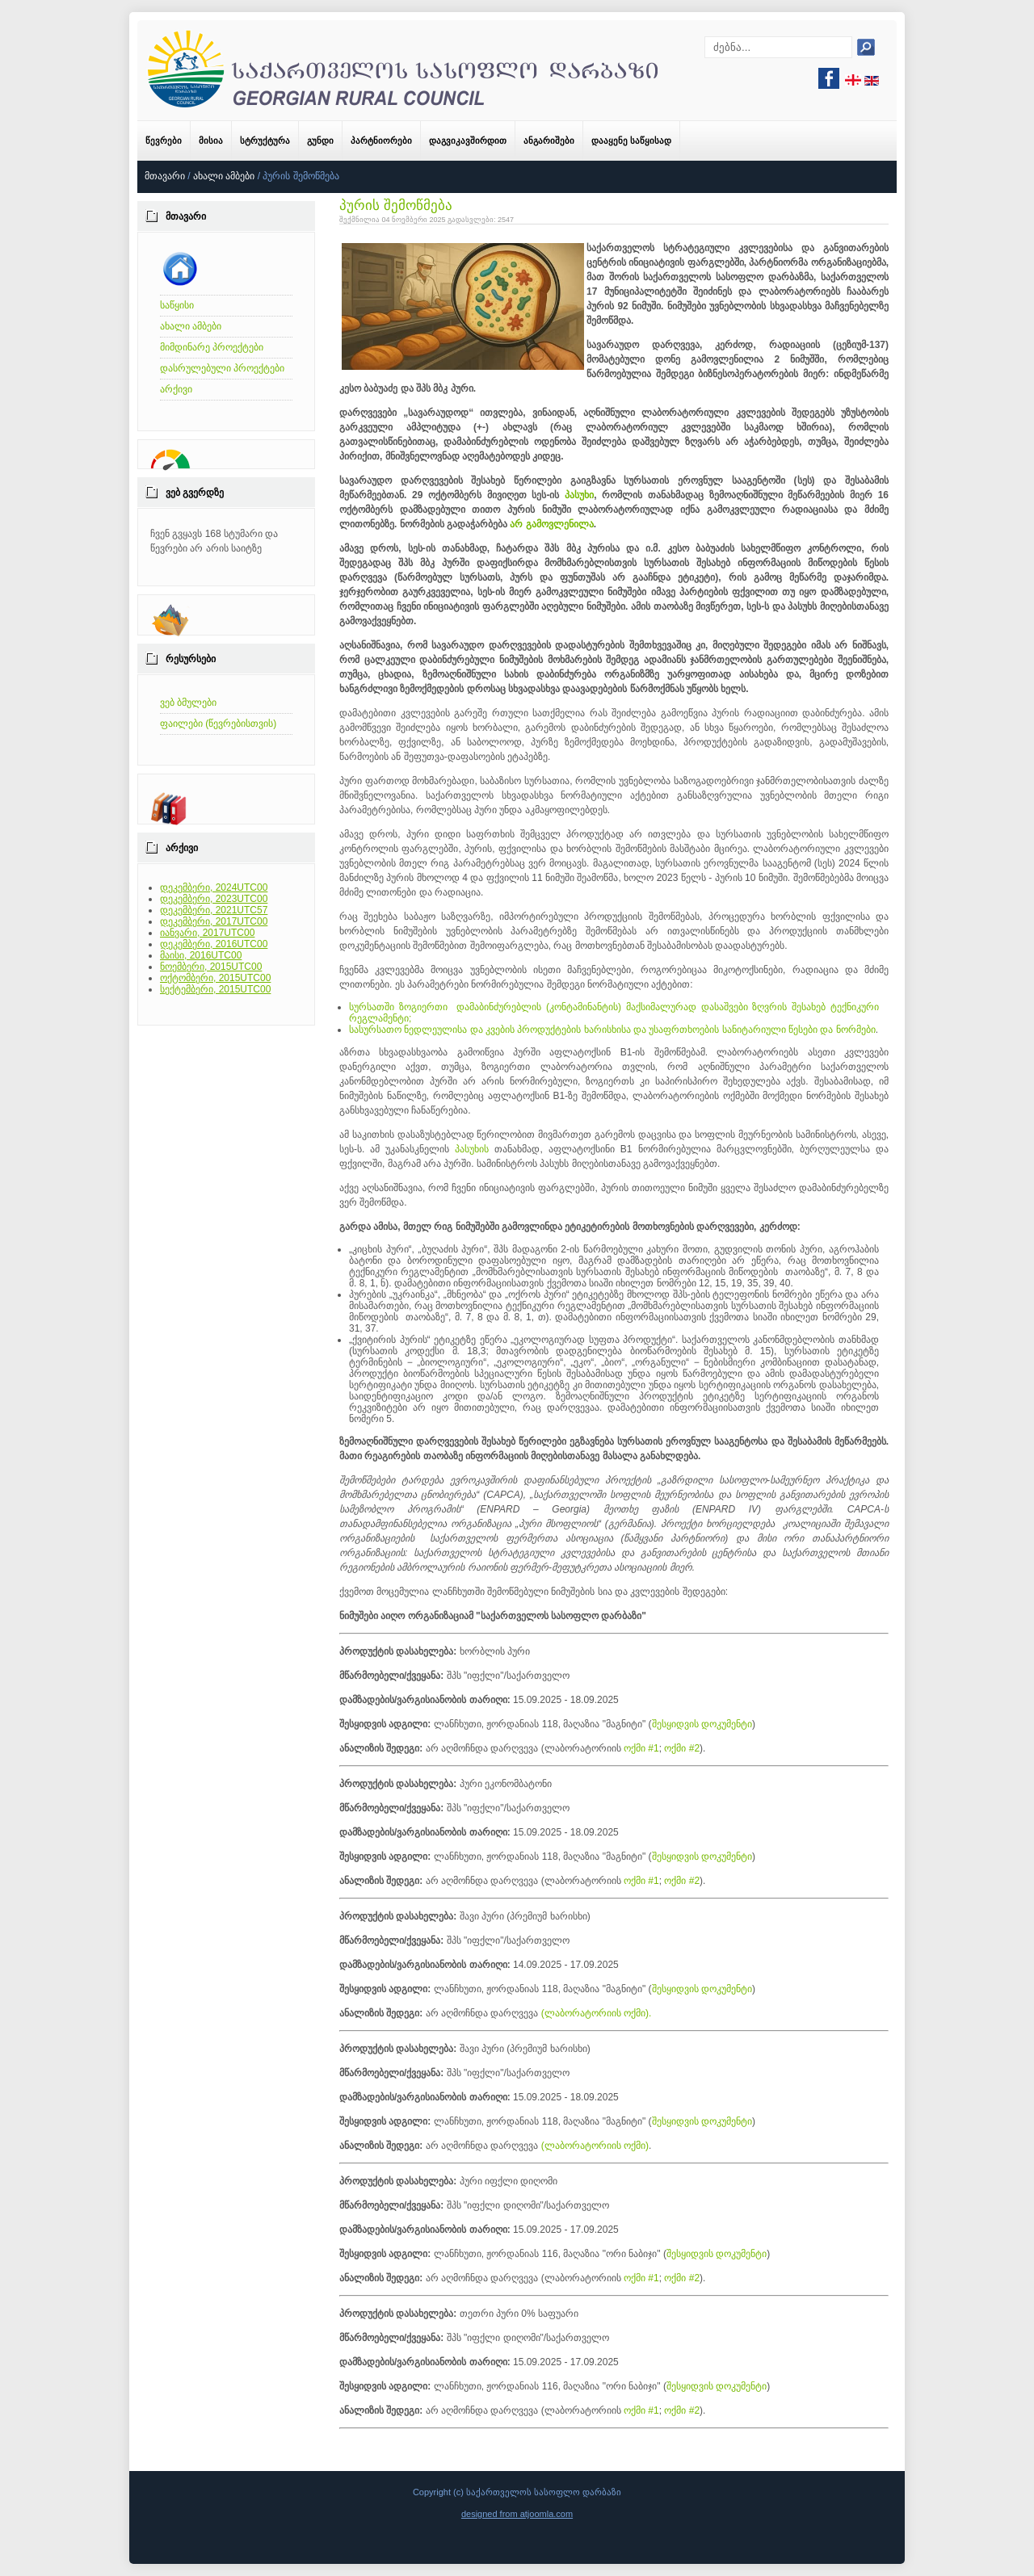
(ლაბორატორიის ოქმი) (595, 2145)
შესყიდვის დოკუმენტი (702, 1724)
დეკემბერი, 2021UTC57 (213, 910)
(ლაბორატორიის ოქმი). (596, 2013)
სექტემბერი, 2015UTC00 (215, 989)
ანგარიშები (548, 140)
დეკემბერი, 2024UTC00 (213, 887)
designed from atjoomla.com (517, 2514)
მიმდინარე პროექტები (211, 347)
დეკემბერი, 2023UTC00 (213, 898)
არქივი (176, 389)
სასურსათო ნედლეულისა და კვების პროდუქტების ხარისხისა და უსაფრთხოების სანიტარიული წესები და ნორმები (612, 1029)
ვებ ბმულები (188, 702)
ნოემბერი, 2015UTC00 (211, 966)
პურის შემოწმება (395, 205)
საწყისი (177, 305)
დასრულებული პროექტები (222, 368)
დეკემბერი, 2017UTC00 (213, 921)
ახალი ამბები (223, 176)
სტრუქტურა (265, 140)
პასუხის (472, 1149)
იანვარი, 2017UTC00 (207, 932)
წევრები (163, 140)
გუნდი (320, 140)
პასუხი (579, 495)
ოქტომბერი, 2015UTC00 (215, 978)
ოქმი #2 (682, 1748)
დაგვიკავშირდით (467, 140)
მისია (211, 140)
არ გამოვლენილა (551, 524)
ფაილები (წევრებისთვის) (218, 723)
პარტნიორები (381, 140)
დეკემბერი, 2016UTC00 (213, 944)
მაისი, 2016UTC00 (201, 955)
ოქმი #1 (641, 1748)
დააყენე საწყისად (631, 140)
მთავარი (165, 176)
